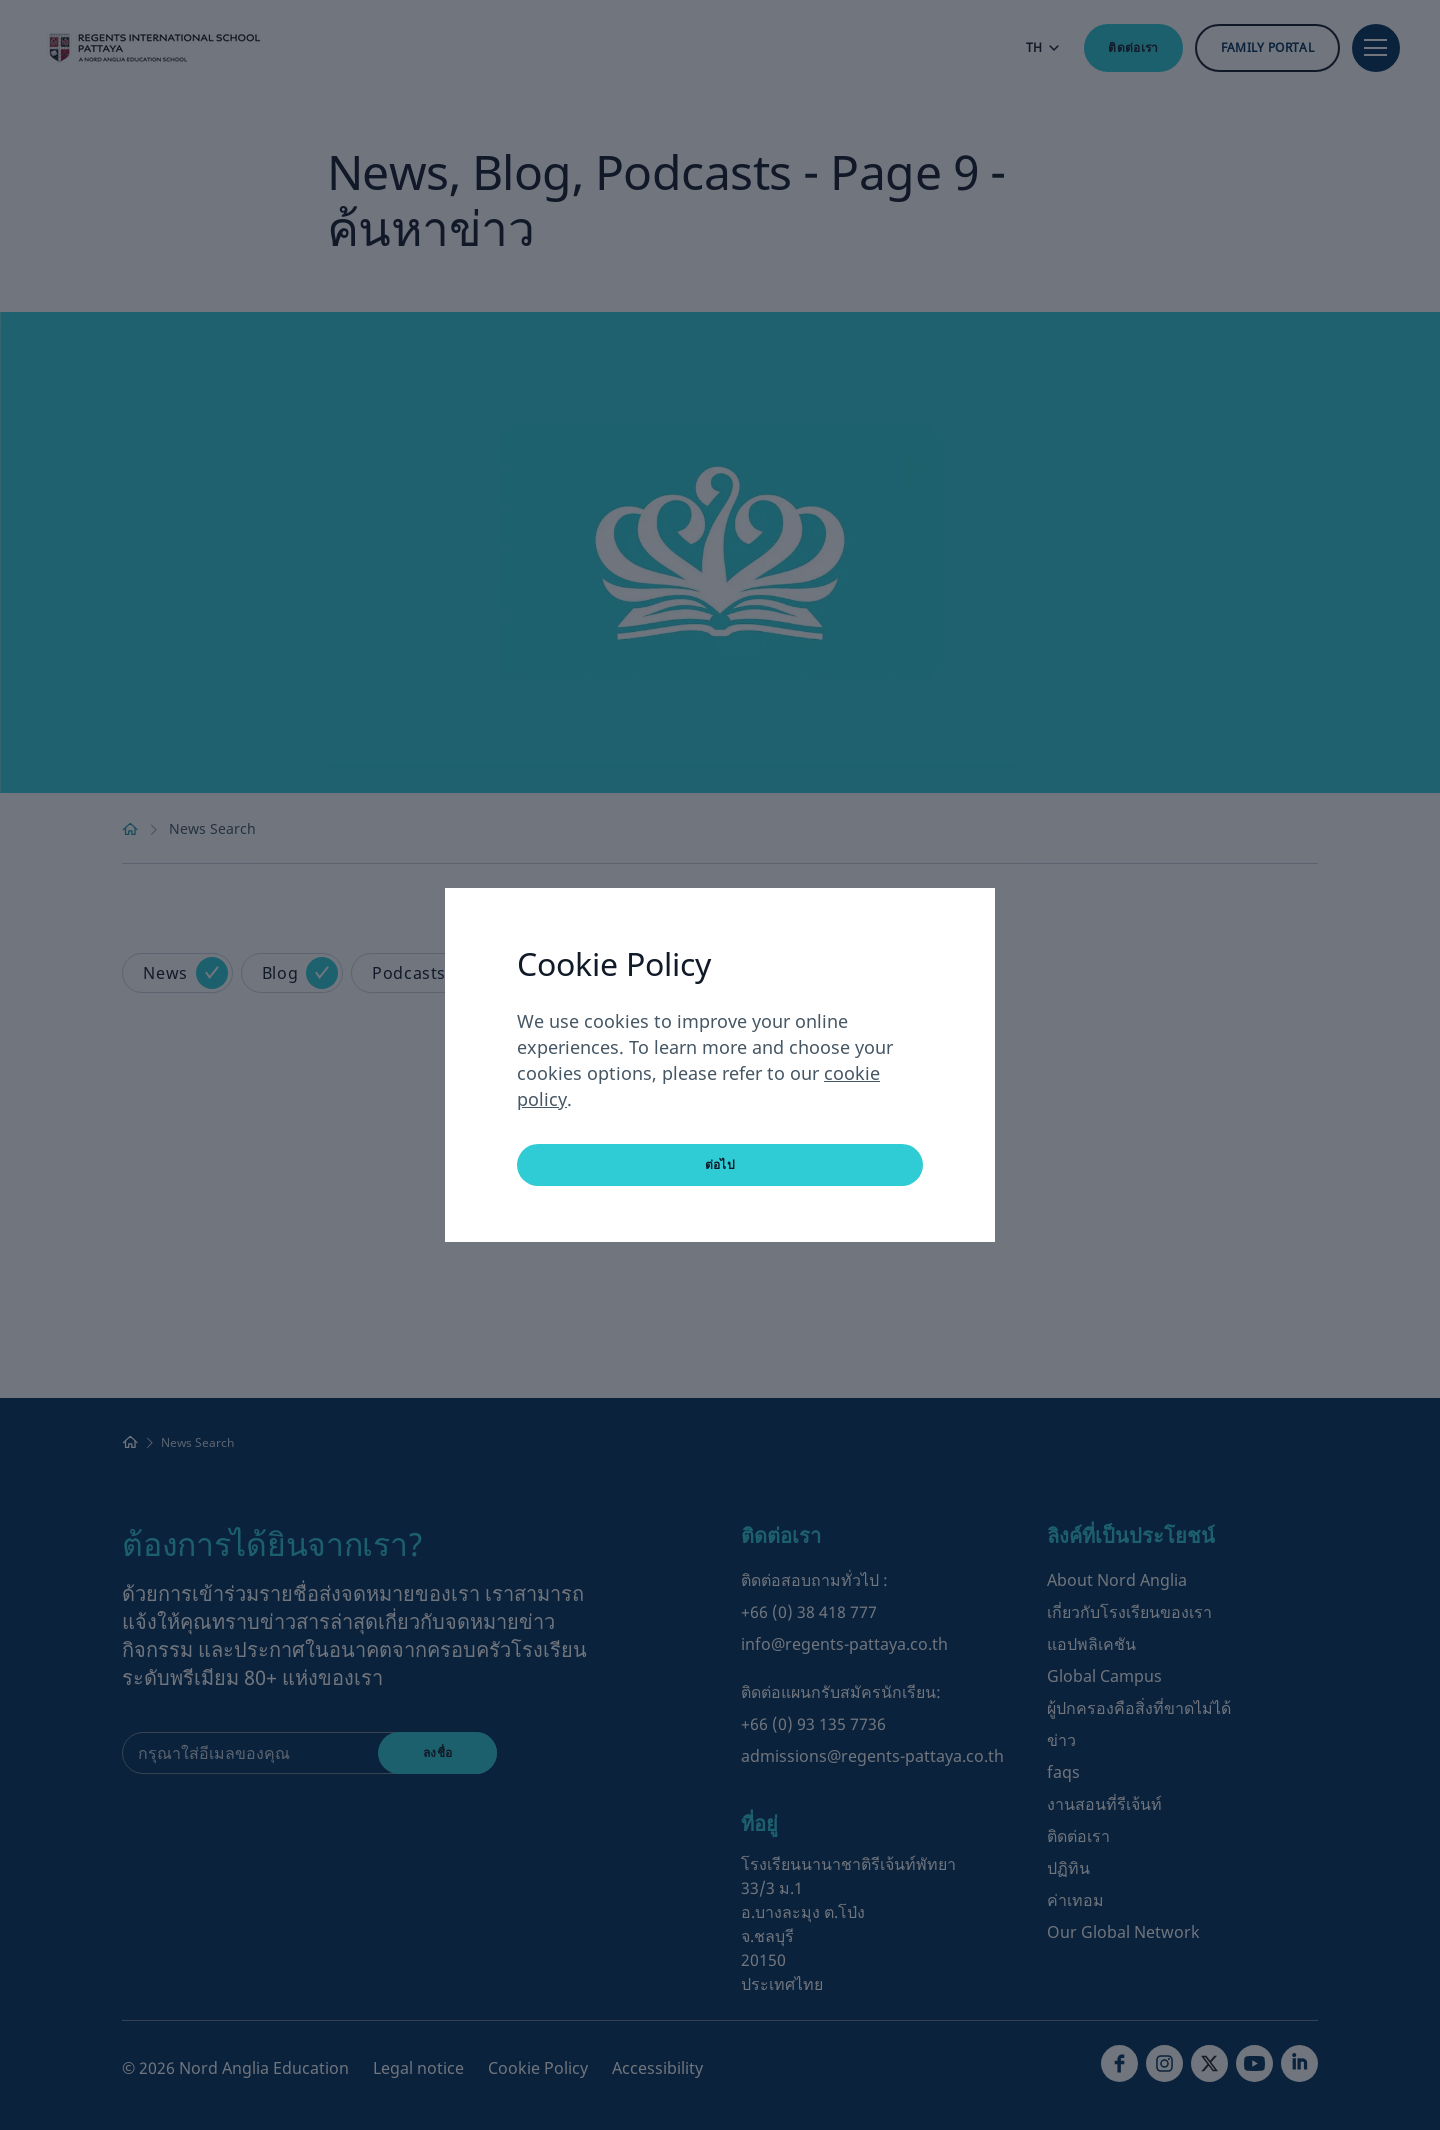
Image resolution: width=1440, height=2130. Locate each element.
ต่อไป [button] (720, 1164)
